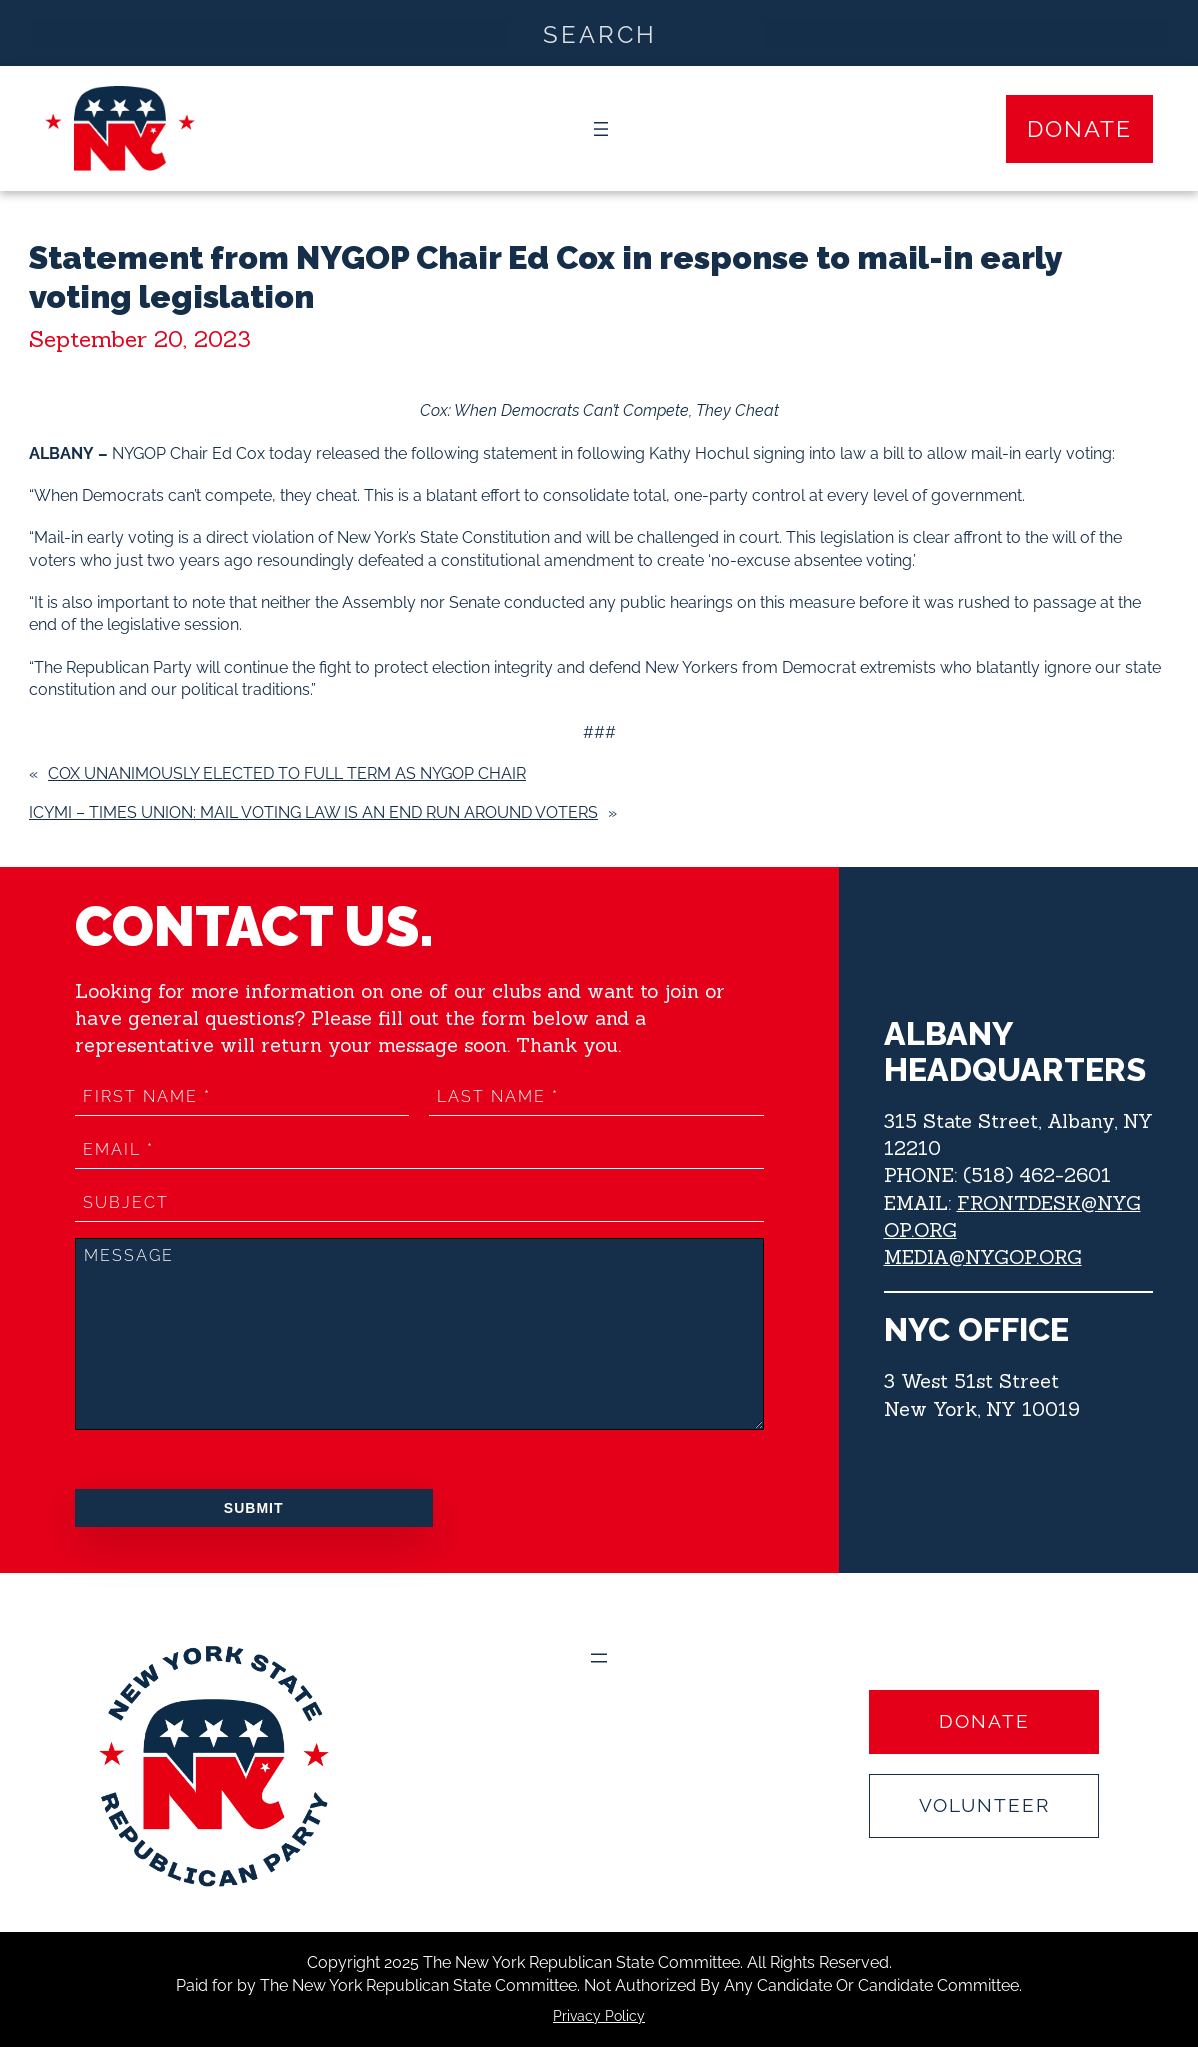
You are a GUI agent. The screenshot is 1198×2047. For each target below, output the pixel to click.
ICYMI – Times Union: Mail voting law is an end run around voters (313, 812)
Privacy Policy (599, 2016)
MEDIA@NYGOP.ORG (983, 1257)
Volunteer (984, 1805)
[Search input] (600, 33)
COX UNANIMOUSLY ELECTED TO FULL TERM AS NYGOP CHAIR (287, 773)
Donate (1079, 129)
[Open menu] (601, 129)
